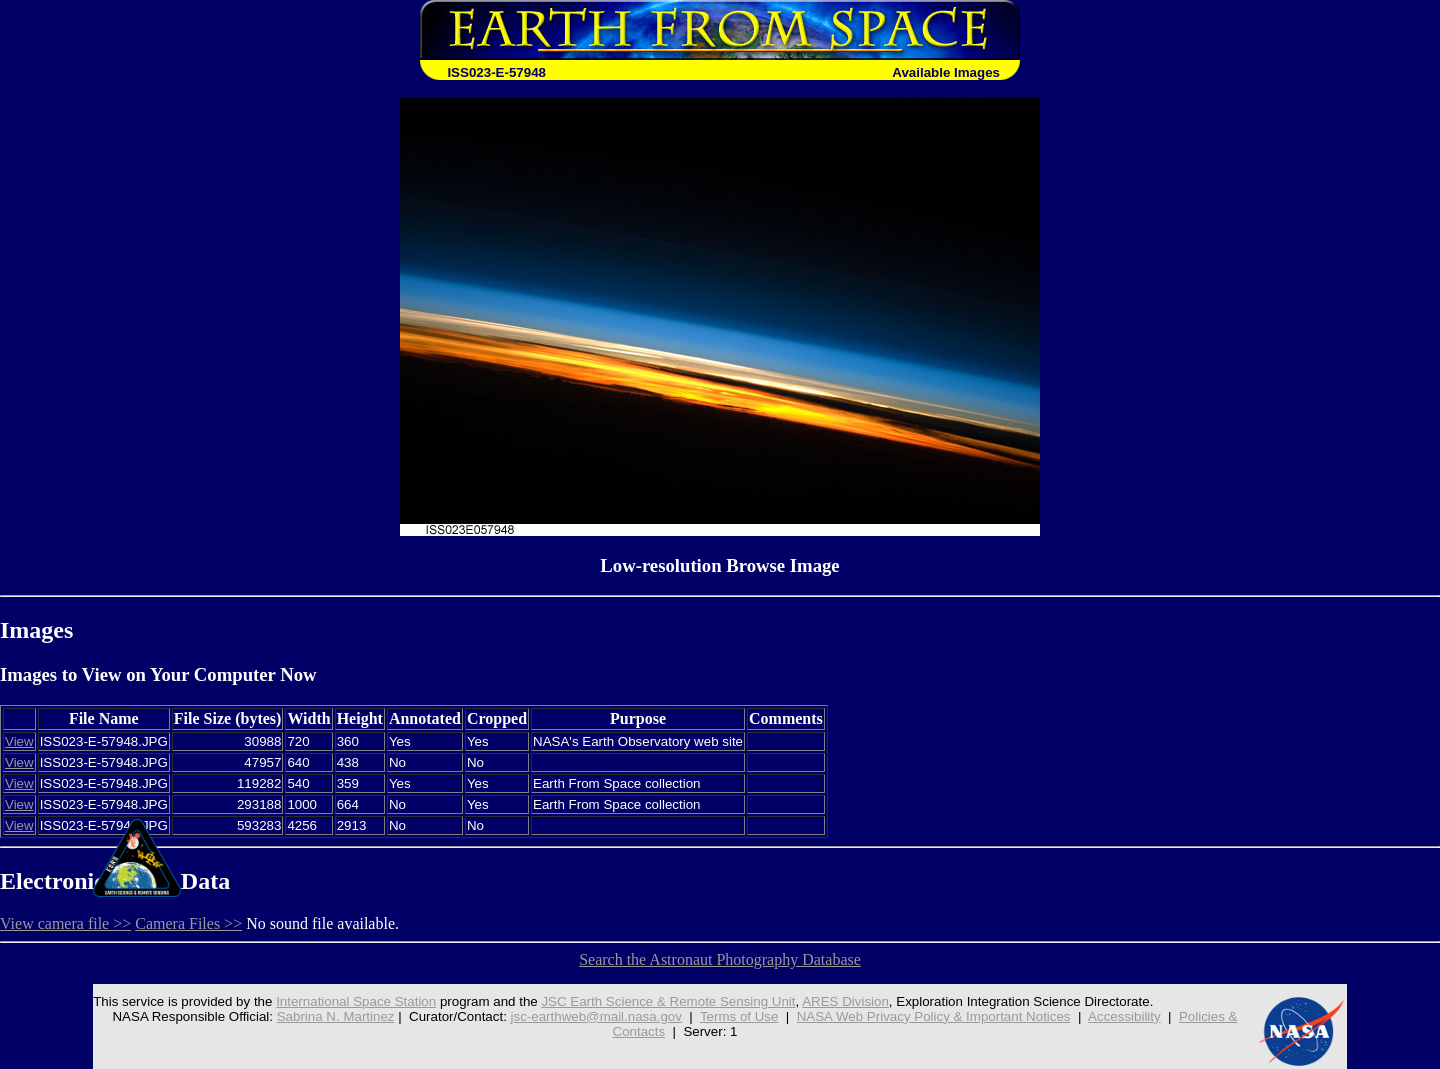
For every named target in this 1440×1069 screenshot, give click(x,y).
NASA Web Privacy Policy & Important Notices (934, 1016)
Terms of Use (739, 1016)
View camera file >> (65, 923)
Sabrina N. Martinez (336, 1016)
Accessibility (1124, 1016)
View (19, 741)
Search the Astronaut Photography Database (720, 959)
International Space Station (356, 1001)
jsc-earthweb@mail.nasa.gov (596, 1016)
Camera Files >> (188, 923)
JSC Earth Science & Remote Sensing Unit (668, 1001)
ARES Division (845, 1001)
